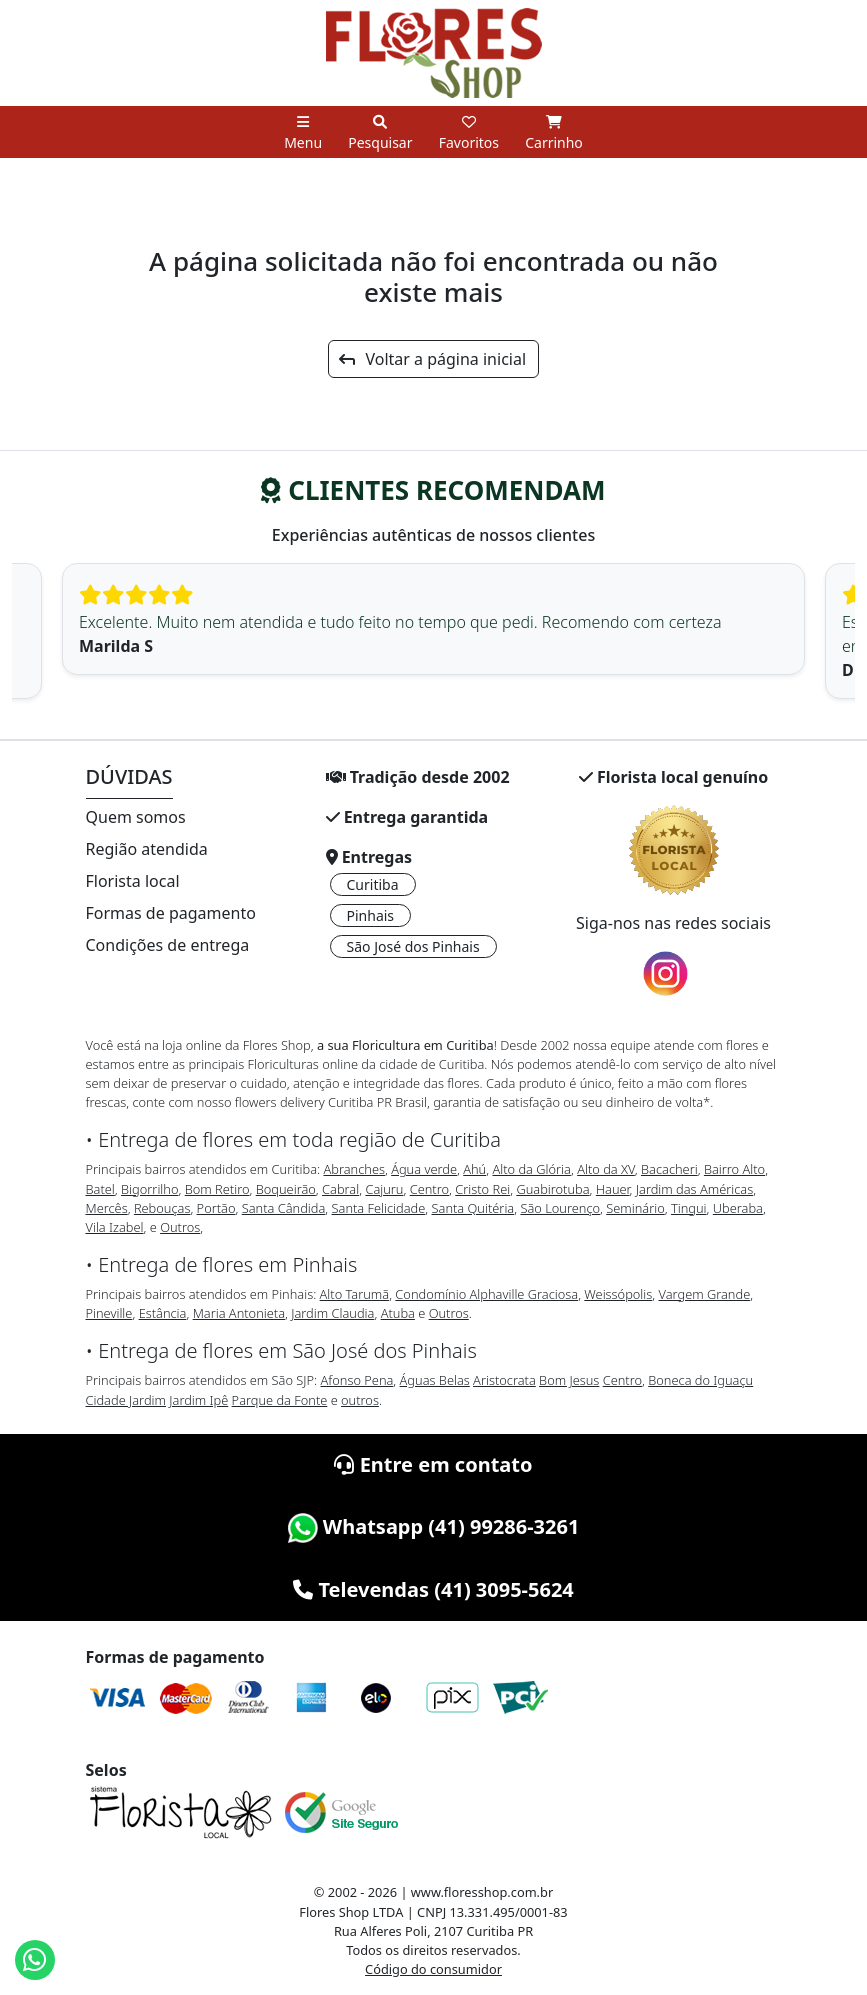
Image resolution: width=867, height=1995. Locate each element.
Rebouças (162, 1208)
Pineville (109, 1313)
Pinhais (371, 915)
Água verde (424, 1169)
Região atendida (147, 849)
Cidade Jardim (126, 1400)
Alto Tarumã (355, 1294)
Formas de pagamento (171, 913)
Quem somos (136, 817)
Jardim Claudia (332, 1313)
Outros (180, 1227)
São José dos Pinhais (413, 946)
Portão (216, 1208)
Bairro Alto (734, 1169)
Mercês (107, 1208)
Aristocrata (504, 1380)
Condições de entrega (168, 945)
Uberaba (738, 1208)
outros (360, 1400)
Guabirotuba (552, 1189)
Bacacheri (669, 1169)
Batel (100, 1189)
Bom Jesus (569, 1380)
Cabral (340, 1189)
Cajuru (384, 1189)
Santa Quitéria (473, 1208)
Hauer (613, 1189)
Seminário (635, 1208)
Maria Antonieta (239, 1313)
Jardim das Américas (694, 1189)
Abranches (353, 1169)
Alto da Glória (531, 1169)
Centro (429, 1189)
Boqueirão (286, 1189)
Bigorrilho (149, 1189)
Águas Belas (435, 1380)
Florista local (133, 881)
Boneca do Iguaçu (700, 1380)
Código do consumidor (433, 1969)
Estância (163, 1313)
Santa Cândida (284, 1208)
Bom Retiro (217, 1189)
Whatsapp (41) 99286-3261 (434, 1526)
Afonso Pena (357, 1380)
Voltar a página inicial (432, 359)
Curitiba (373, 884)
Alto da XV (606, 1169)
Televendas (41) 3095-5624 (433, 1589)
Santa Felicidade (379, 1208)
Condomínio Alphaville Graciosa (486, 1294)
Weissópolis (618, 1294)
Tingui (689, 1208)
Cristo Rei (482, 1189)
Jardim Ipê (198, 1400)
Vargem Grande (705, 1294)
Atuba (398, 1313)
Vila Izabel (115, 1227)
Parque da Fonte (280, 1400)
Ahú (474, 1169)
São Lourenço (560, 1208)
